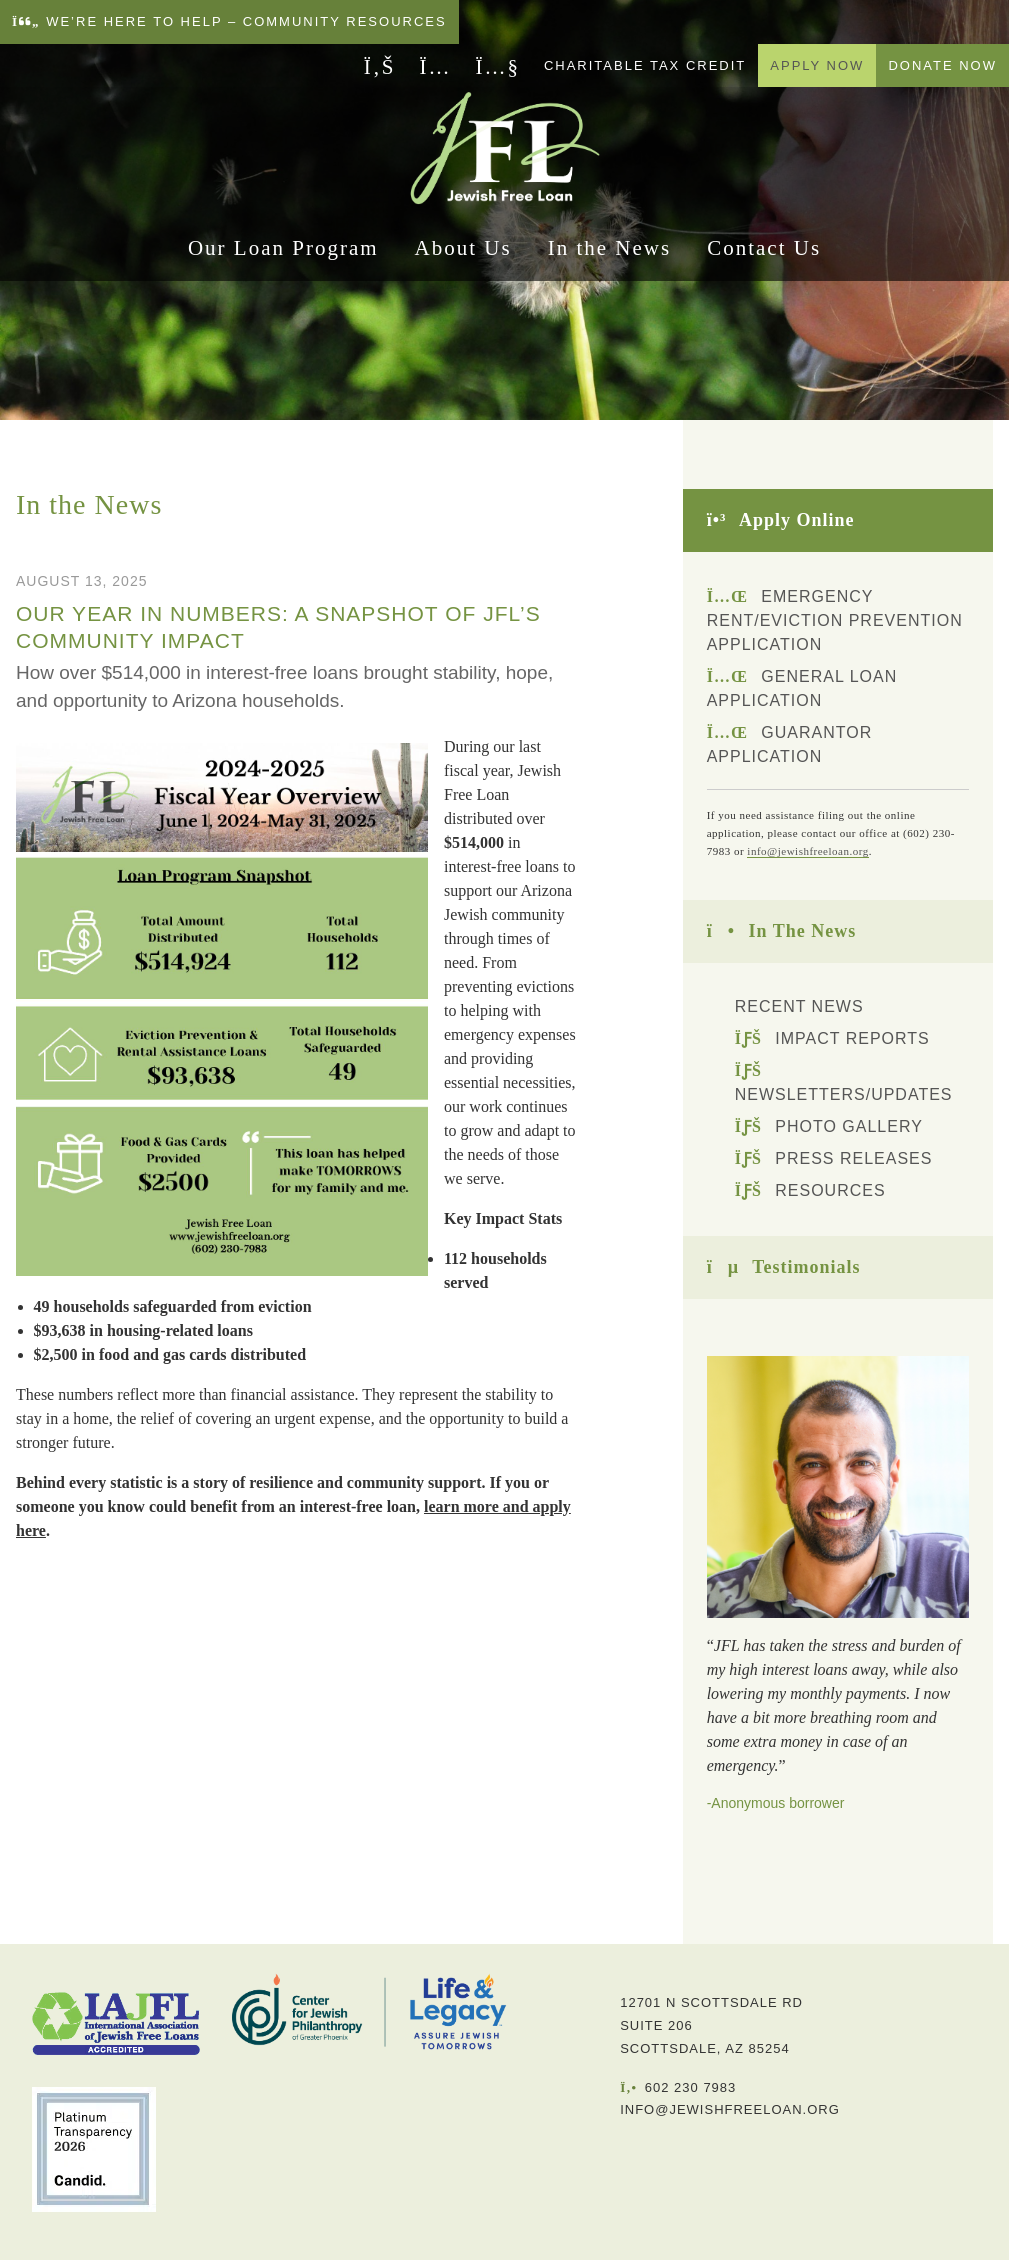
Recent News (799, 1006)
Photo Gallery (829, 1126)
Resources (810, 1190)
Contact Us (764, 254)
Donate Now (942, 65)
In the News (609, 254)
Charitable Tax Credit (645, 65)
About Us (463, 254)
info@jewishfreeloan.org (807, 851)
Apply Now (817, 65)
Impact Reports (832, 1038)
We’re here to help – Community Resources (229, 21)
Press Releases (834, 1158)
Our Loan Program (283, 254)
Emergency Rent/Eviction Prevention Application (835, 620)
